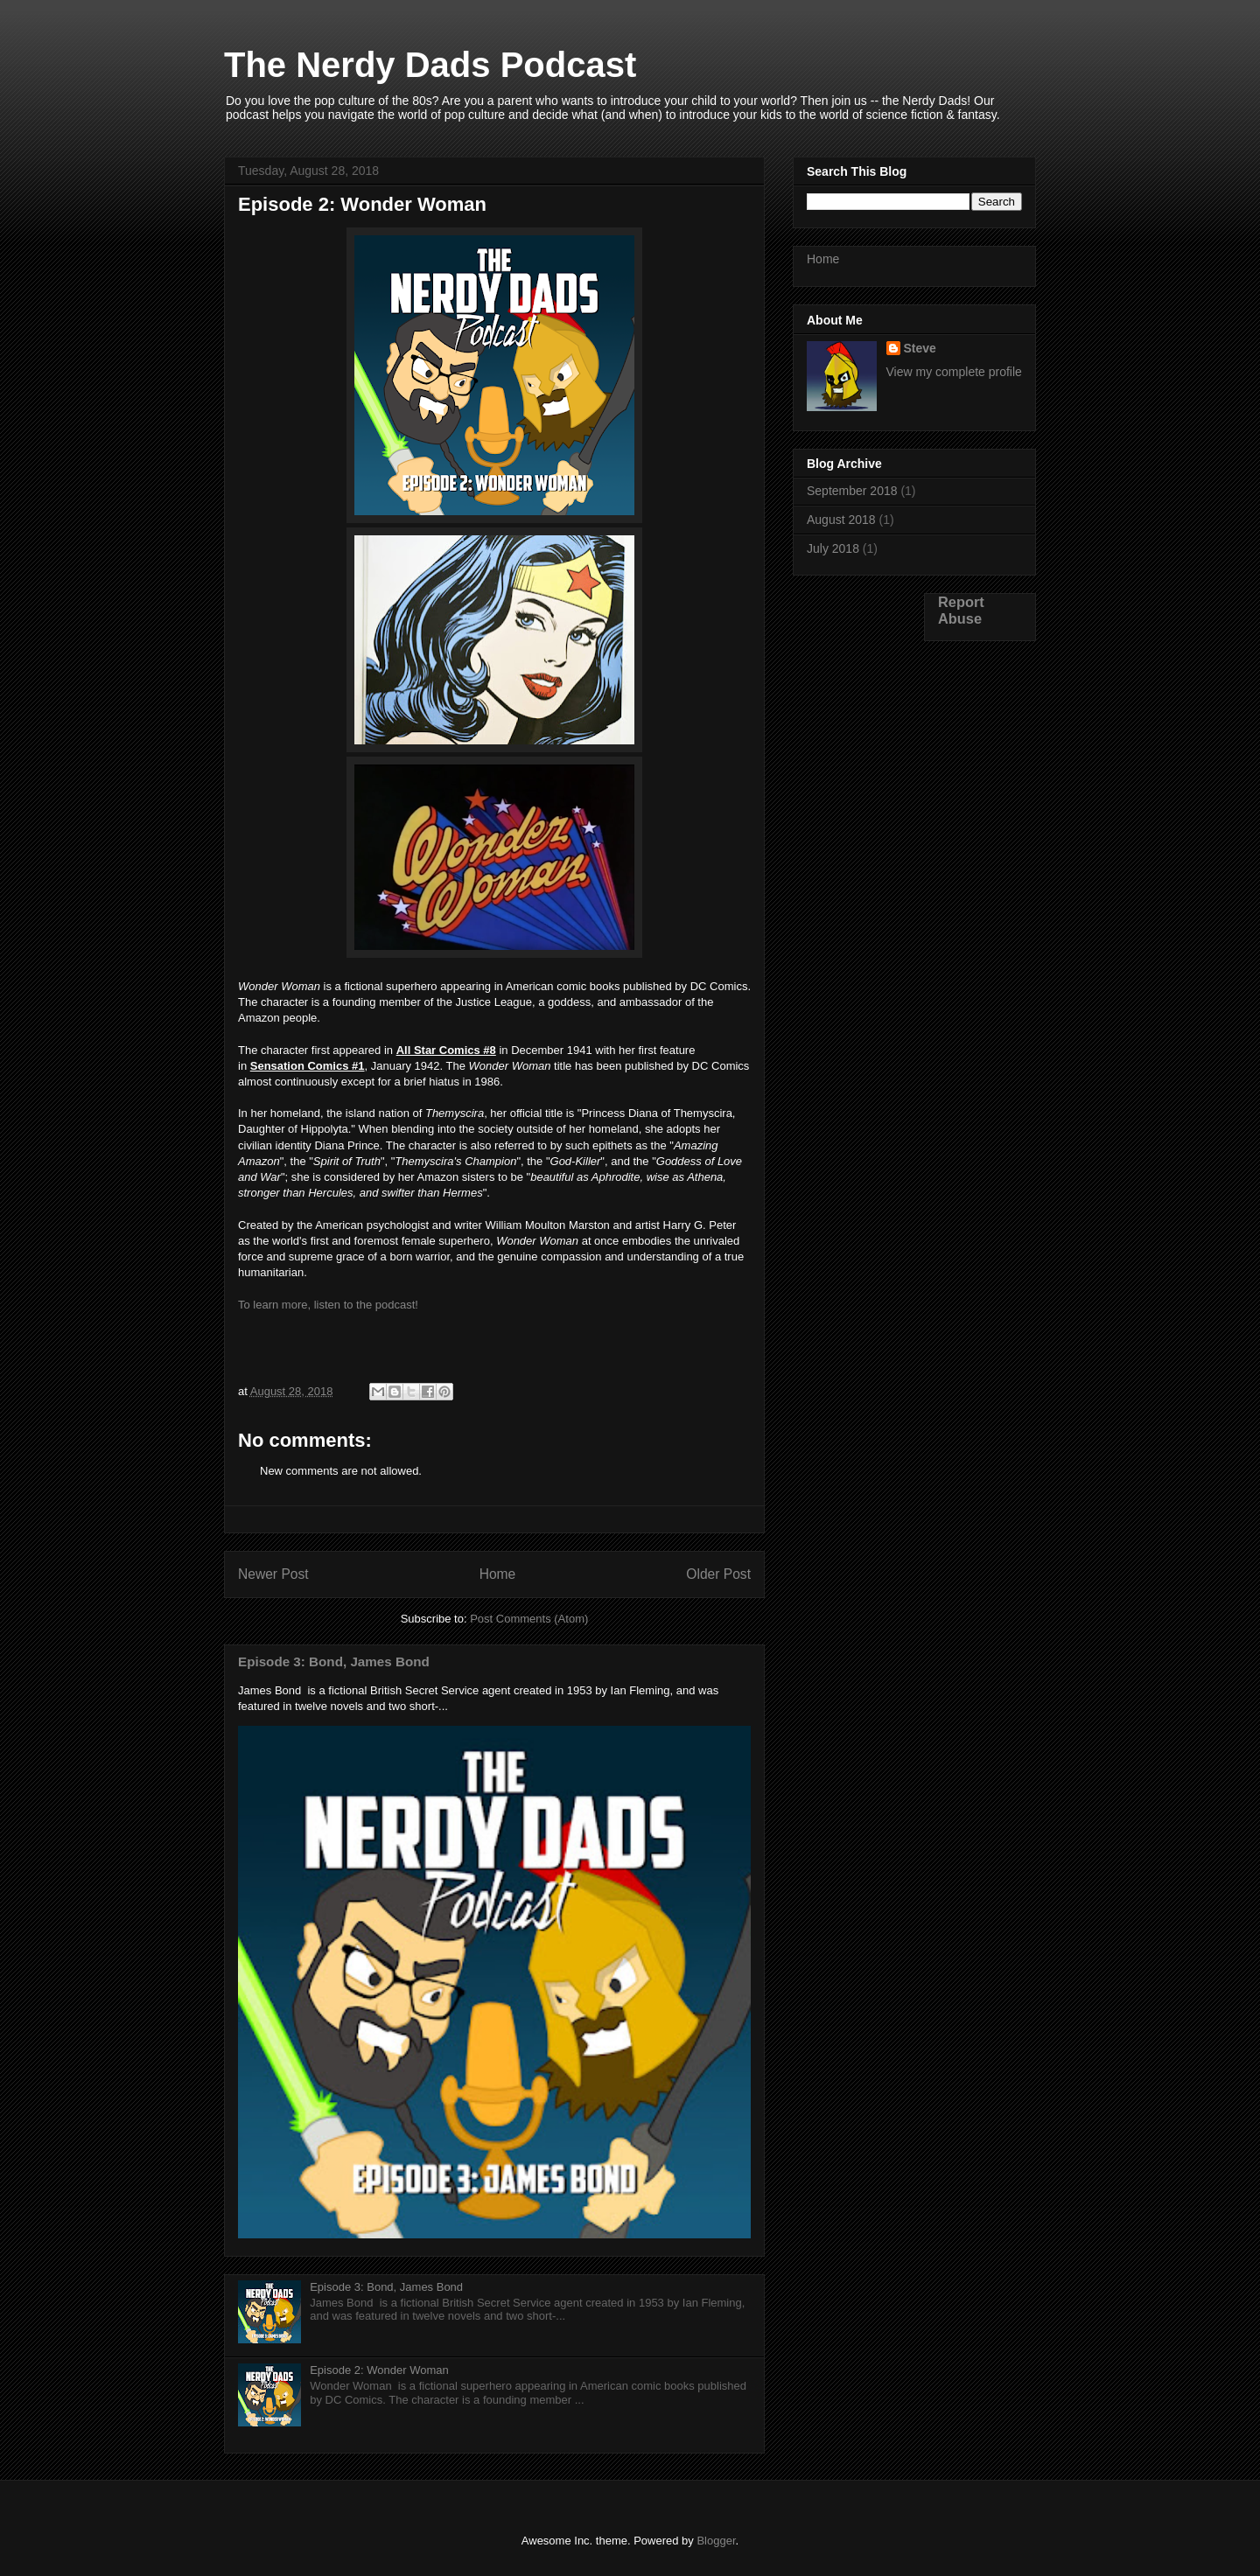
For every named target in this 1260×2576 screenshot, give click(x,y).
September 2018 (852, 491)
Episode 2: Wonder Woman (379, 2370)
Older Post (718, 1574)
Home (498, 1574)
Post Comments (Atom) (529, 1618)
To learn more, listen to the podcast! (328, 1304)
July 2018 (833, 548)
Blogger (715, 2540)
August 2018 (841, 520)
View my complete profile (954, 372)
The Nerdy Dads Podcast (430, 64)
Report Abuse (961, 610)
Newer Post (273, 1574)
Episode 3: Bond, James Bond (334, 1661)
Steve (920, 348)
